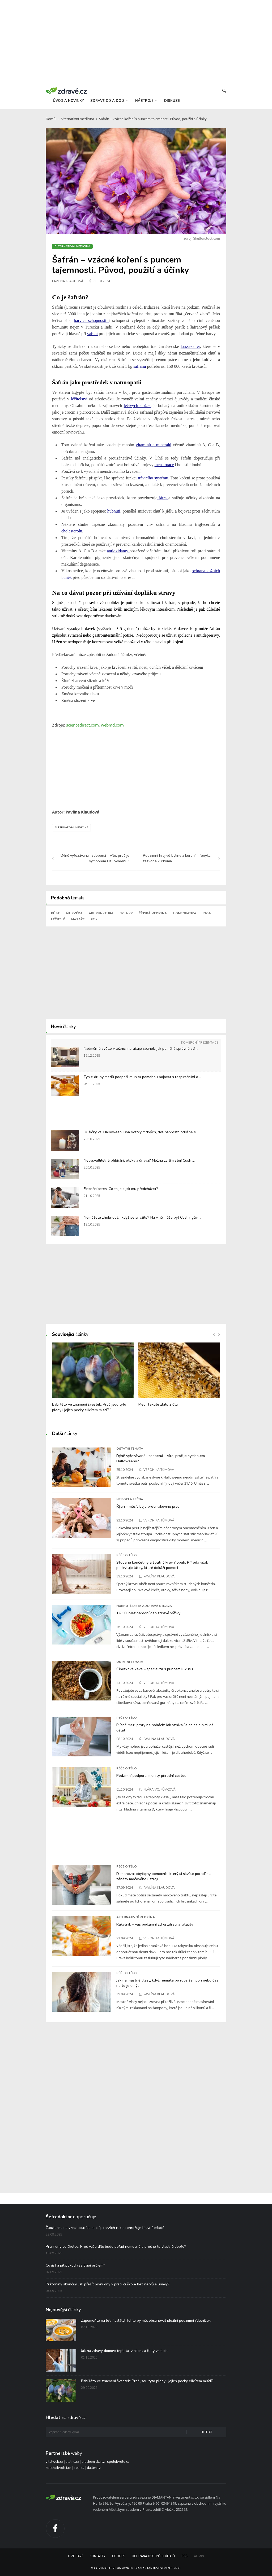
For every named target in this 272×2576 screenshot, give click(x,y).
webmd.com (112, 725)
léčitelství (80, 399)
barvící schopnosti (91, 320)
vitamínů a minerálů (153, 445)
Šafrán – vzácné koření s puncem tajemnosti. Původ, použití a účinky (153, 118)
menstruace (164, 464)
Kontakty (97, 2556)
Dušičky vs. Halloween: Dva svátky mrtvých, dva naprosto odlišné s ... (141, 1132)
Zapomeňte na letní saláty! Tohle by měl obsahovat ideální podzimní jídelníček (146, 2320)
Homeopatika (184, 913)
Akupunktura (101, 913)
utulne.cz (72, 2461)
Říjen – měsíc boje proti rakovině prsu (148, 1506)
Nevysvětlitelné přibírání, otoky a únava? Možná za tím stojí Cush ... (139, 1160)
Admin (199, 2556)
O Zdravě (75, 2556)
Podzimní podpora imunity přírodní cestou (151, 1775)
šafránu (140, 366)
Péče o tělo (126, 1555)
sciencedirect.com (82, 725)
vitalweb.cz (54, 2461)
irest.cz (79, 2467)
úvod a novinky (68, 100)
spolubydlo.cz (118, 2461)
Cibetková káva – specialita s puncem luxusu (154, 1669)
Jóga (206, 913)
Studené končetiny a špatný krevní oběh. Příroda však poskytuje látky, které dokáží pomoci (162, 1565)
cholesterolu (71, 531)
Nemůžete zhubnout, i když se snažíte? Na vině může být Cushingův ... (142, 1217)
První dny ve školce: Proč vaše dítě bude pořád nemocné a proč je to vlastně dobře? (116, 2246)
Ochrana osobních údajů (153, 2556)
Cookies (118, 2556)
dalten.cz (94, 2467)
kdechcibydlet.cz (58, 2467)
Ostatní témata (129, 1448)
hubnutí (113, 511)
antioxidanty (118, 551)
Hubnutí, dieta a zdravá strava (144, 1606)
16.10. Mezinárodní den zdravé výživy (148, 1613)
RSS (184, 2556)
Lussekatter (190, 346)
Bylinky (126, 913)
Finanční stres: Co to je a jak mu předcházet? (121, 1188)
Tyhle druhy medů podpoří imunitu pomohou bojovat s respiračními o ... (143, 1076)
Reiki (94, 919)
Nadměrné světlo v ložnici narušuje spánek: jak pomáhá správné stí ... (141, 1048)
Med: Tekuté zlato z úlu (158, 1404)
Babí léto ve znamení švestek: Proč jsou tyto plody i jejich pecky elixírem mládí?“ (148, 2380)
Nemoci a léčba (129, 1499)
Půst (55, 913)
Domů (51, 118)
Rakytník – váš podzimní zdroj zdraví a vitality (154, 1924)
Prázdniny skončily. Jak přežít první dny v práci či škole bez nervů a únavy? (107, 2284)
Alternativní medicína (77, 118)
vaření (92, 333)
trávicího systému (153, 478)
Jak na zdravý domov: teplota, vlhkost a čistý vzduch (124, 2350)
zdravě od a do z (109, 100)
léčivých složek (137, 405)
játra (162, 498)
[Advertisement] (136, 42)
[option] (93, 1380)
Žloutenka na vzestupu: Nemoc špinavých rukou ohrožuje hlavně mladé (105, 2227)
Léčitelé (58, 919)
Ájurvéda (74, 913)
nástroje (146, 100)
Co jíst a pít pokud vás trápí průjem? (75, 2265)
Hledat (206, 2432)
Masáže (77, 919)
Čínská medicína (153, 913)
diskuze (172, 100)
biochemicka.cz (93, 2461)
